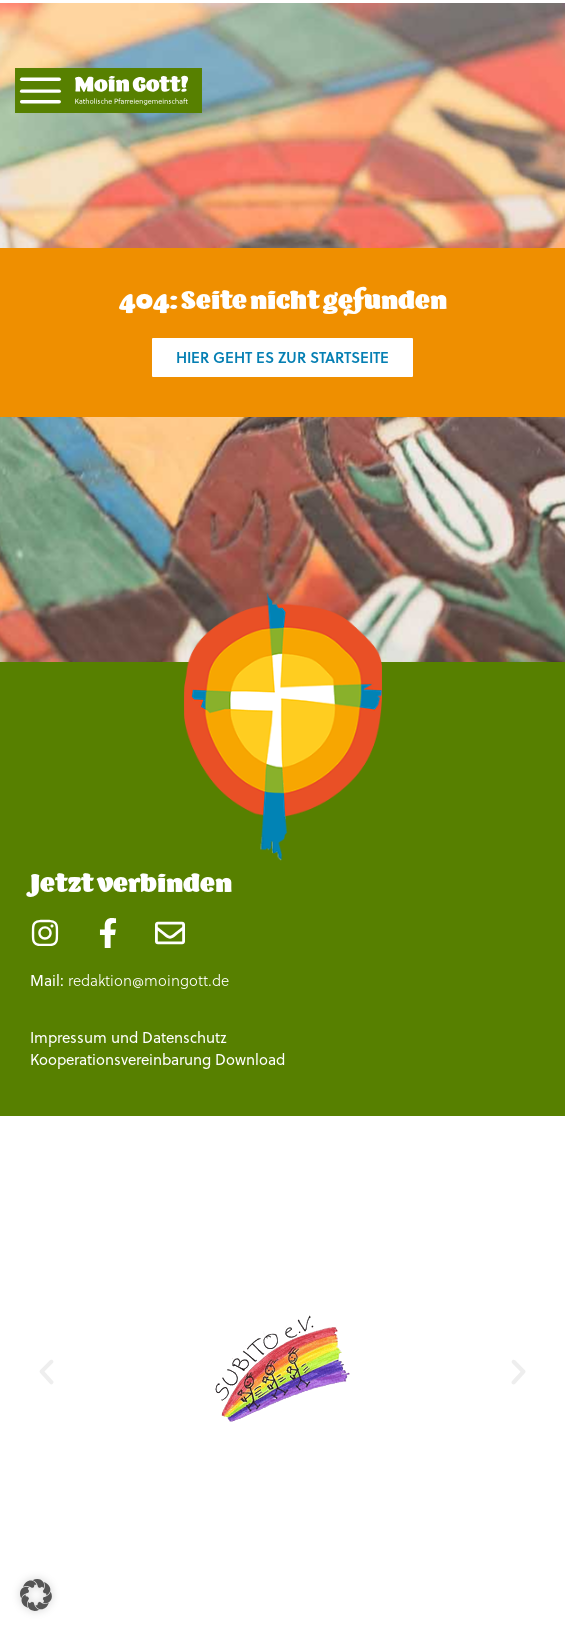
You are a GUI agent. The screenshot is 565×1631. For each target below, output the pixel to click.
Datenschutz (184, 1037)
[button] (46, 1372)
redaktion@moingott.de (148, 980)
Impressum (68, 1037)
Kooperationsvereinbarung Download (157, 1059)
